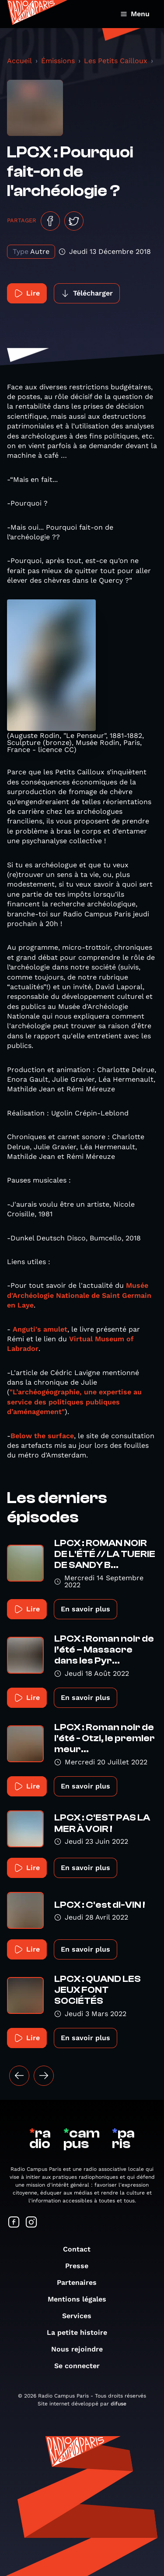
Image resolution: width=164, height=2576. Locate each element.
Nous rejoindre (81, 2349)
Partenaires (81, 2282)
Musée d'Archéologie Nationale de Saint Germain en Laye (79, 1295)
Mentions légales (81, 2299)
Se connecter (81, 2366)
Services (81, 2316)
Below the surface (42, 1436)
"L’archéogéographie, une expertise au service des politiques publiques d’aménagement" (74, 1402)
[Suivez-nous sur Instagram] (31, 2222)
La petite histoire (81, 2332)
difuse (118, 2404)
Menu (135, 14)
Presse (81, 2266)
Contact (81, 2249)
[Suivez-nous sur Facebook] (14, 2222)
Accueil (19, 61)
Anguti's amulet (38, 1329)
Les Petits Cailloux (115, 61)
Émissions (58, 61)
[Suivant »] (43, 2075)
